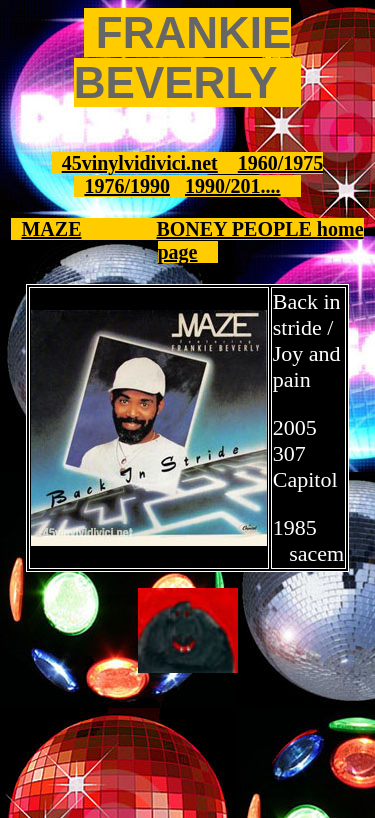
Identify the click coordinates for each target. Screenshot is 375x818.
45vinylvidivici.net (140, 163)
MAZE (51, 229)
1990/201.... (233, 186)
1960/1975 (281, 163)
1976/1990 (127, 186)
